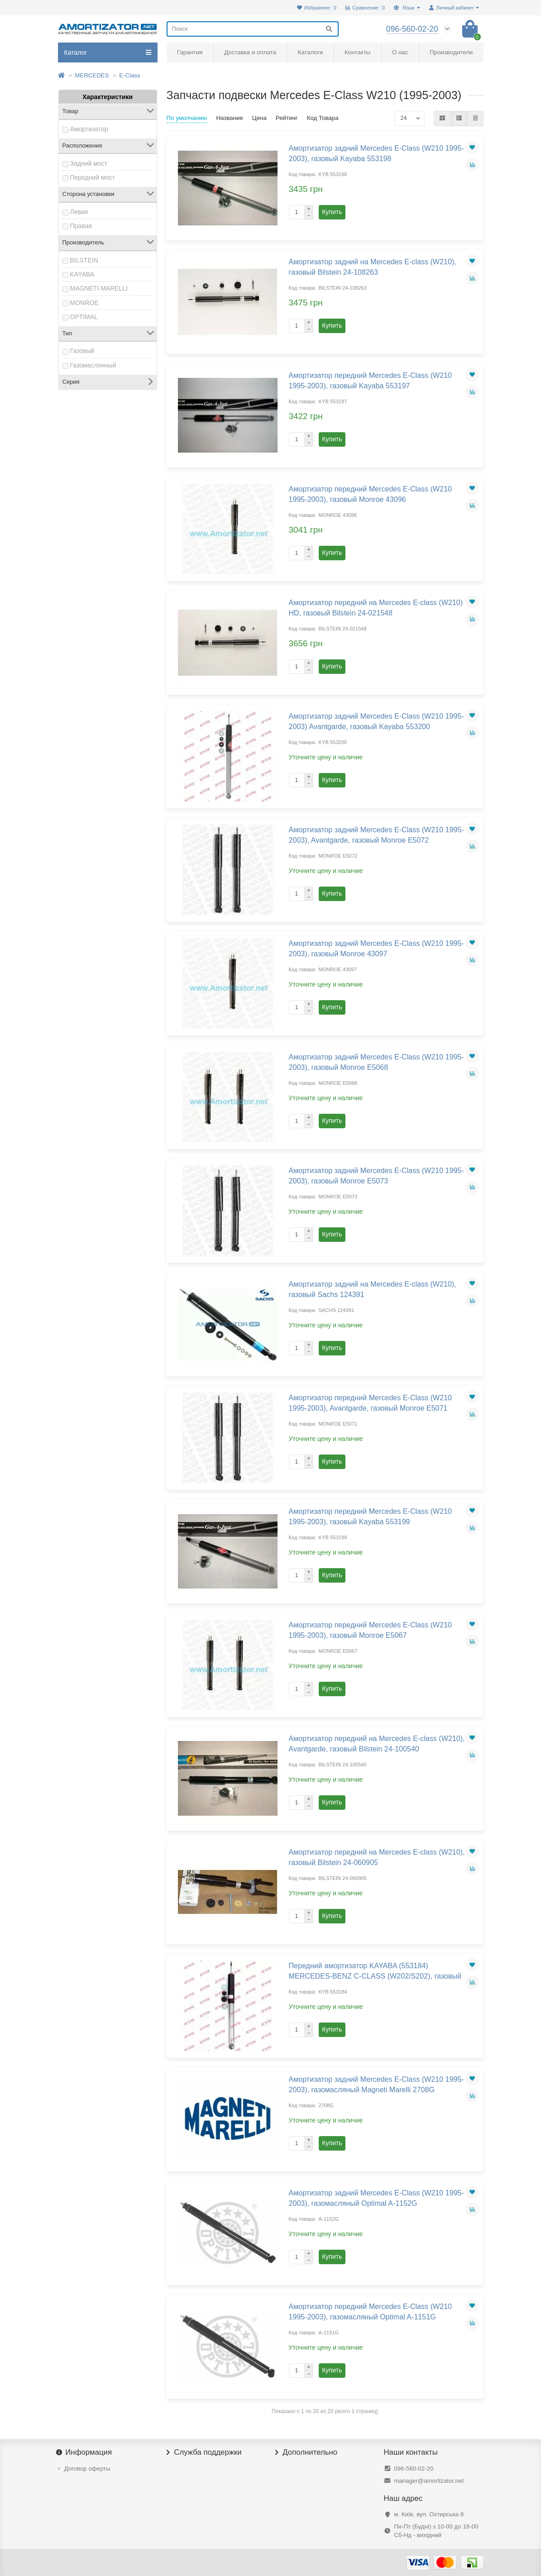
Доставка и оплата (250, 52)
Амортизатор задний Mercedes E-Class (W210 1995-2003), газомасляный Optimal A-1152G (376, 2198)
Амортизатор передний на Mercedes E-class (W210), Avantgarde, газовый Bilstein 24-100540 (377, 1743)
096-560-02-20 (413, 2468)
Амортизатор (89, 129)
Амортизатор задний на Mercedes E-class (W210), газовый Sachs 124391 (372, 1289)
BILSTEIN (84, 260)
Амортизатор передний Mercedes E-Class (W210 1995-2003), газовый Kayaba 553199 (370, 1516)
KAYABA (82, 274)
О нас (400, 52)
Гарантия (190, 52)
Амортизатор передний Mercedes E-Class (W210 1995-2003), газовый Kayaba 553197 (370, 380)
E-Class (129, 75)
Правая (81, 225)
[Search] (253, 29)
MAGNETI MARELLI (99, 288)
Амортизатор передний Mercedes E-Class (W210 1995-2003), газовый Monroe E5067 (370, 1630)
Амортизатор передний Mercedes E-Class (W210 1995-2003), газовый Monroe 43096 (370, 494)
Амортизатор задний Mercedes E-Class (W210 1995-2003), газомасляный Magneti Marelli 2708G (376, 2084)
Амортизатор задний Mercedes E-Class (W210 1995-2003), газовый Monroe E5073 (376, 1175)
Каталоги (310, 52)
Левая (79, 211)
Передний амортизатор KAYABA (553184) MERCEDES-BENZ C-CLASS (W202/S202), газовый (375, 1970)
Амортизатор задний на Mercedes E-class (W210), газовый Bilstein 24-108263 (372, 267)
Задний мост (89, 163)
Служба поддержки (204, 2452)
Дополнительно (306, 2452)
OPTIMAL (84, 316)
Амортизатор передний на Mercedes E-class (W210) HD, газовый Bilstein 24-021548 (376, 607)
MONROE (84, 302)
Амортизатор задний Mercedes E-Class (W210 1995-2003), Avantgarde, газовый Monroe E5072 (376, 834)
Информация (85, 2452)
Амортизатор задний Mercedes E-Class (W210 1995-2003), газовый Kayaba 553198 (376, 153)
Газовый (82, 350)
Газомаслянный (93, 365)
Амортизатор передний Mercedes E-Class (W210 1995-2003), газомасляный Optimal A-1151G (370, 2311)
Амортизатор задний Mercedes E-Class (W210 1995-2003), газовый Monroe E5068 (376, 1062)
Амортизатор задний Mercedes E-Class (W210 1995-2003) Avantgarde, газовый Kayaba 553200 (376, 721)
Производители (451, 52)
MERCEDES (92, 75)
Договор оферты (87, 2468)
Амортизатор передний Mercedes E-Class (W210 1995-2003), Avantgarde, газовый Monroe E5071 (370, 1402)
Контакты (357, 52)
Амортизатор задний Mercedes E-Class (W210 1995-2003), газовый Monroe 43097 (376, 948)
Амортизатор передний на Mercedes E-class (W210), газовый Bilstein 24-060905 (377, 1857)
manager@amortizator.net (429, 2480)
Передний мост (92, 177)
